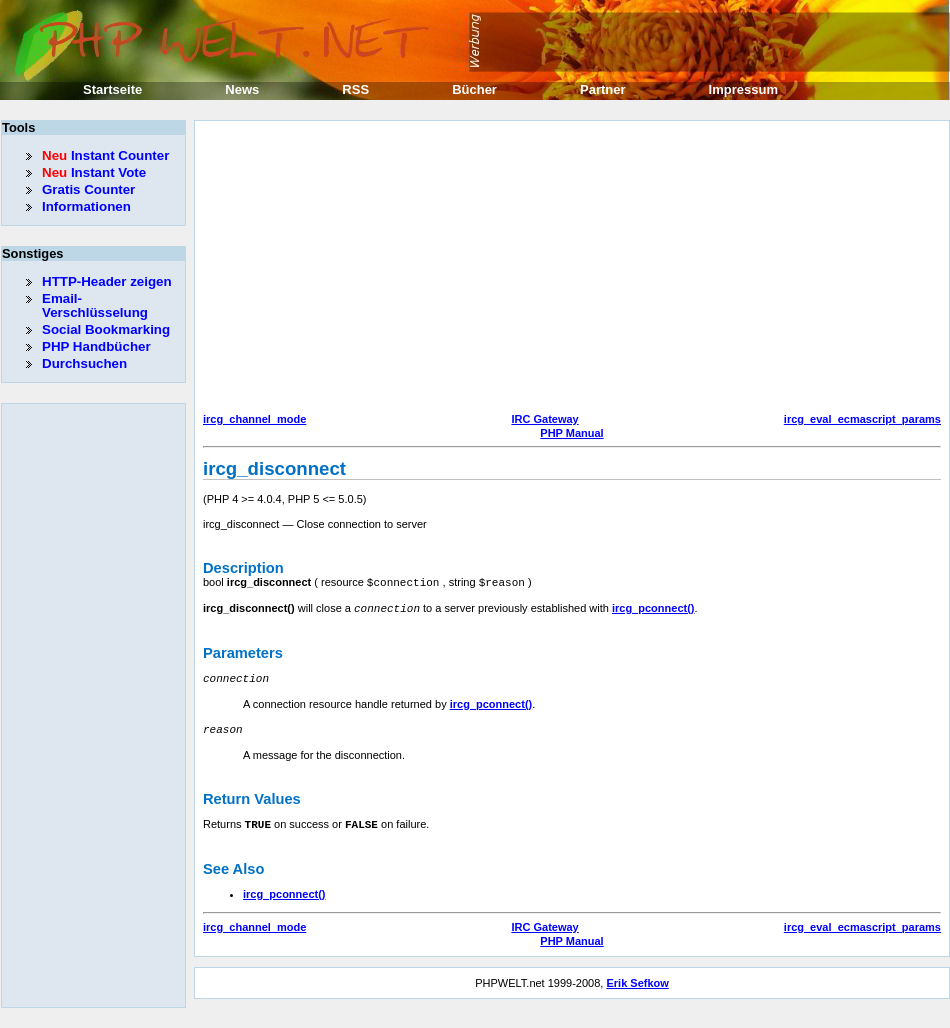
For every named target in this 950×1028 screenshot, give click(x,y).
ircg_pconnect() (653, 607)
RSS (355, 89)
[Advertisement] (407, 269)
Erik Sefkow (637, 978)
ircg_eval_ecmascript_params (862, 419)
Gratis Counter (88, 189)
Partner (603, 89)
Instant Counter (105, 155)
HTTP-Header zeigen (107, 281)
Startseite (112, 89)
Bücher (474, 89)
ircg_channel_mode (254, 419)
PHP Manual (571, 433)
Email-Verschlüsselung (95, 305)
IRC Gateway (544, 419)
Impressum (743, 89)
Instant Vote (94, 172)
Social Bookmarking (106, 329)
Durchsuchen (84, 363)
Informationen (86, 206)
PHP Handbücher (96, 346)
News (242, 89)
